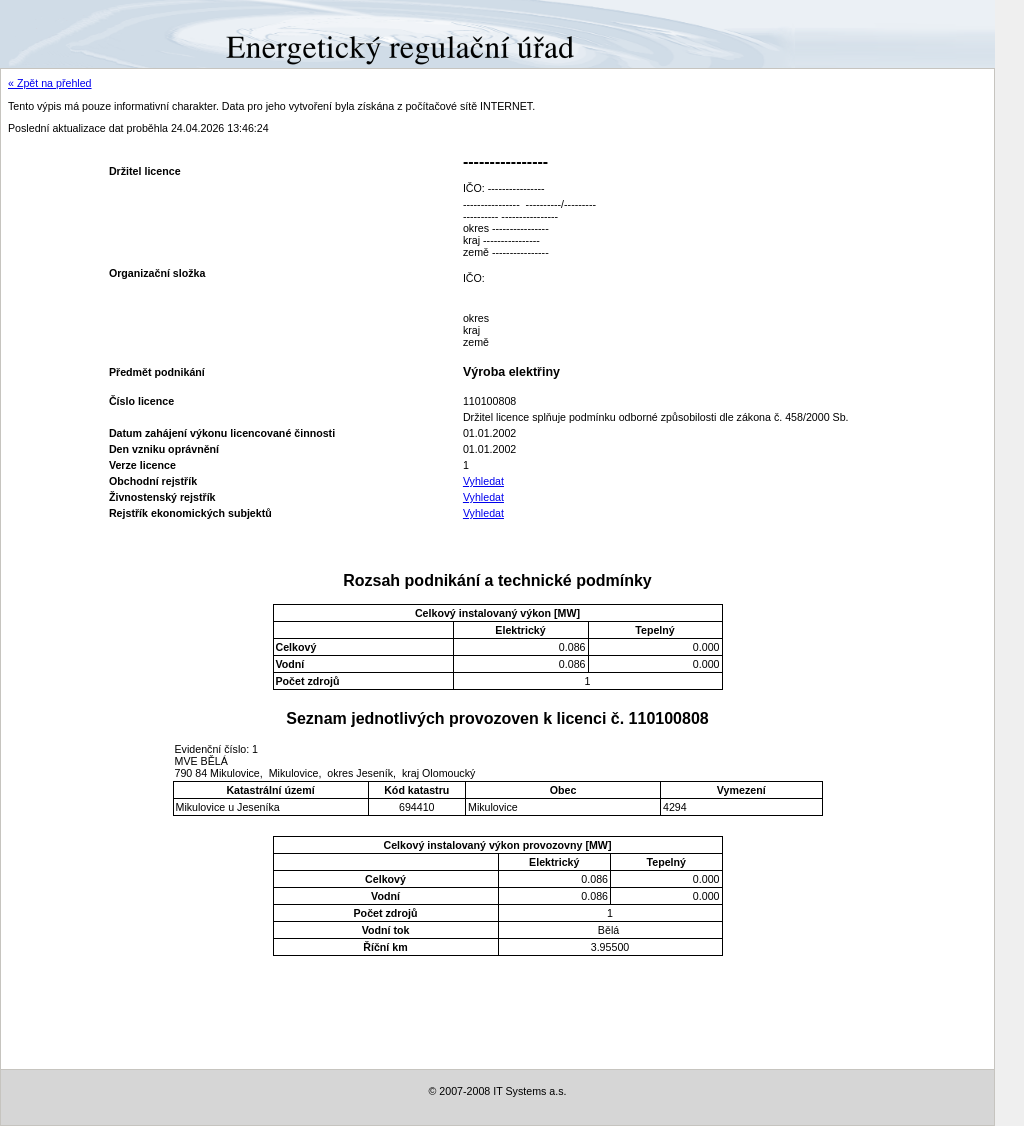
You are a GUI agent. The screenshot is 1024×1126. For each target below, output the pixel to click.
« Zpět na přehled (50, 83)
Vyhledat (483, 481)
